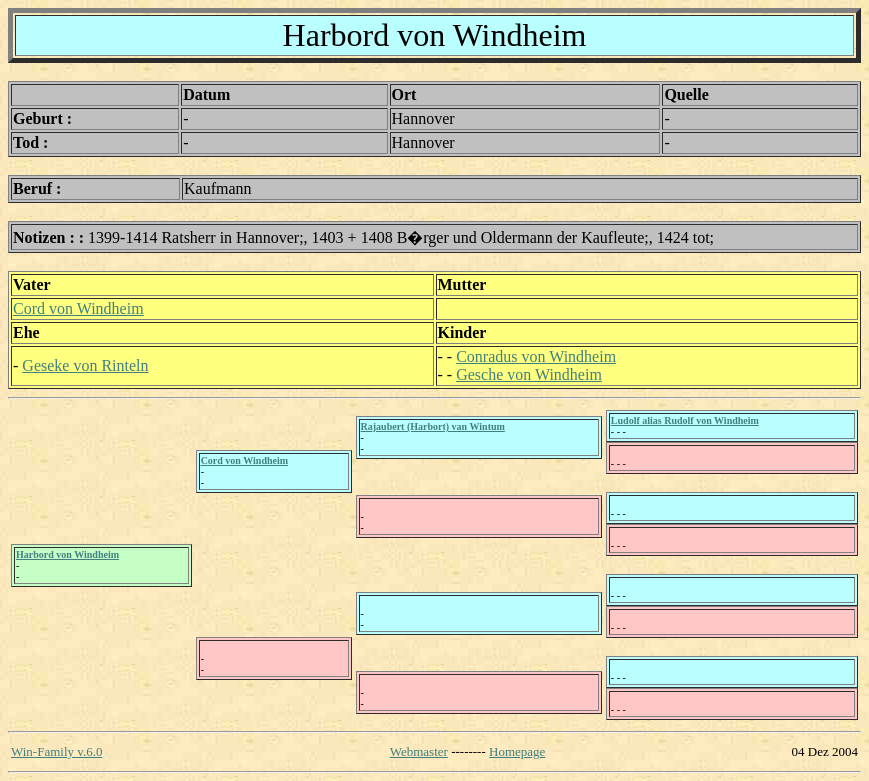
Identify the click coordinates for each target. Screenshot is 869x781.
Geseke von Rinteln (85, 365)
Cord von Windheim (78, 308)
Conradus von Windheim (536, 356)
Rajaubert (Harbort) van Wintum (433, 426)
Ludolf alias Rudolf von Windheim (685, 420)
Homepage (517, 751)
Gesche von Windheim (529, 374)
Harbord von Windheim (67, 554)
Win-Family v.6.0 (56, 751)
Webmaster (419, 751)
